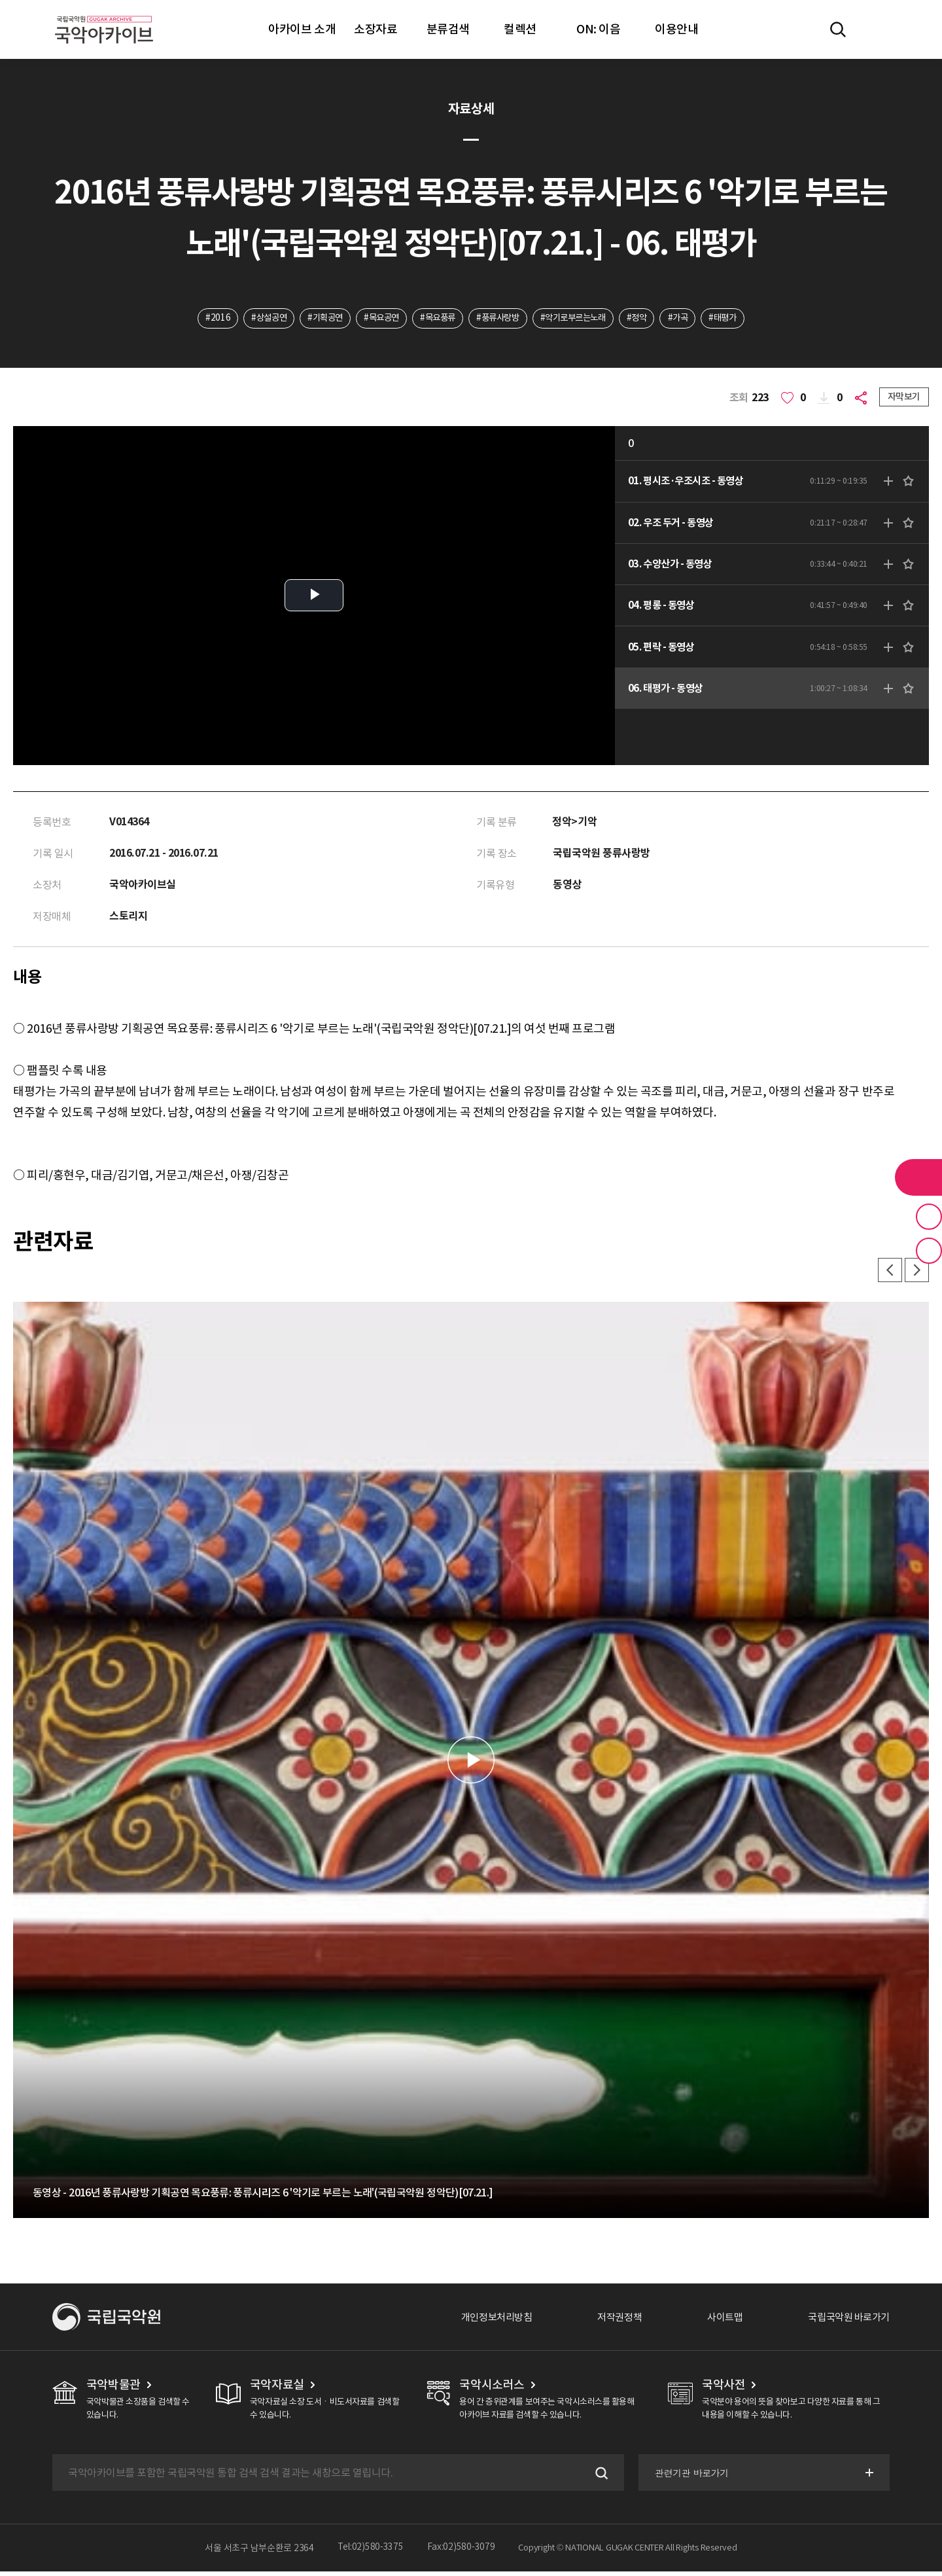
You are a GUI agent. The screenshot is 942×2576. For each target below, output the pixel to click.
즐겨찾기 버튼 (929, 1217)
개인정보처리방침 (482, 2321)
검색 (597, 2477)
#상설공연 (255, 319)
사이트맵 (718, 2321)
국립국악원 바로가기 (846, 2321)
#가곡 (690, 319)
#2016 (201, 319)
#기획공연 (315, 319)
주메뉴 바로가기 (0, 0)
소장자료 (375, 29)
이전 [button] (887, 1274)
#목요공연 (375, 319)
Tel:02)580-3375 (371, 2552)
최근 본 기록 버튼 (929, 1251)
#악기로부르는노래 (579, 319)
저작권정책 (609, 2321)
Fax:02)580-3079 (461, 2552)
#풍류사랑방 (498, 319)
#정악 (647, 319)
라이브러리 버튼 (918, 1177)
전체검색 (838, 29)
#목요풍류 (434, 319)
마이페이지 (876, 29)
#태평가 (738, 319)
